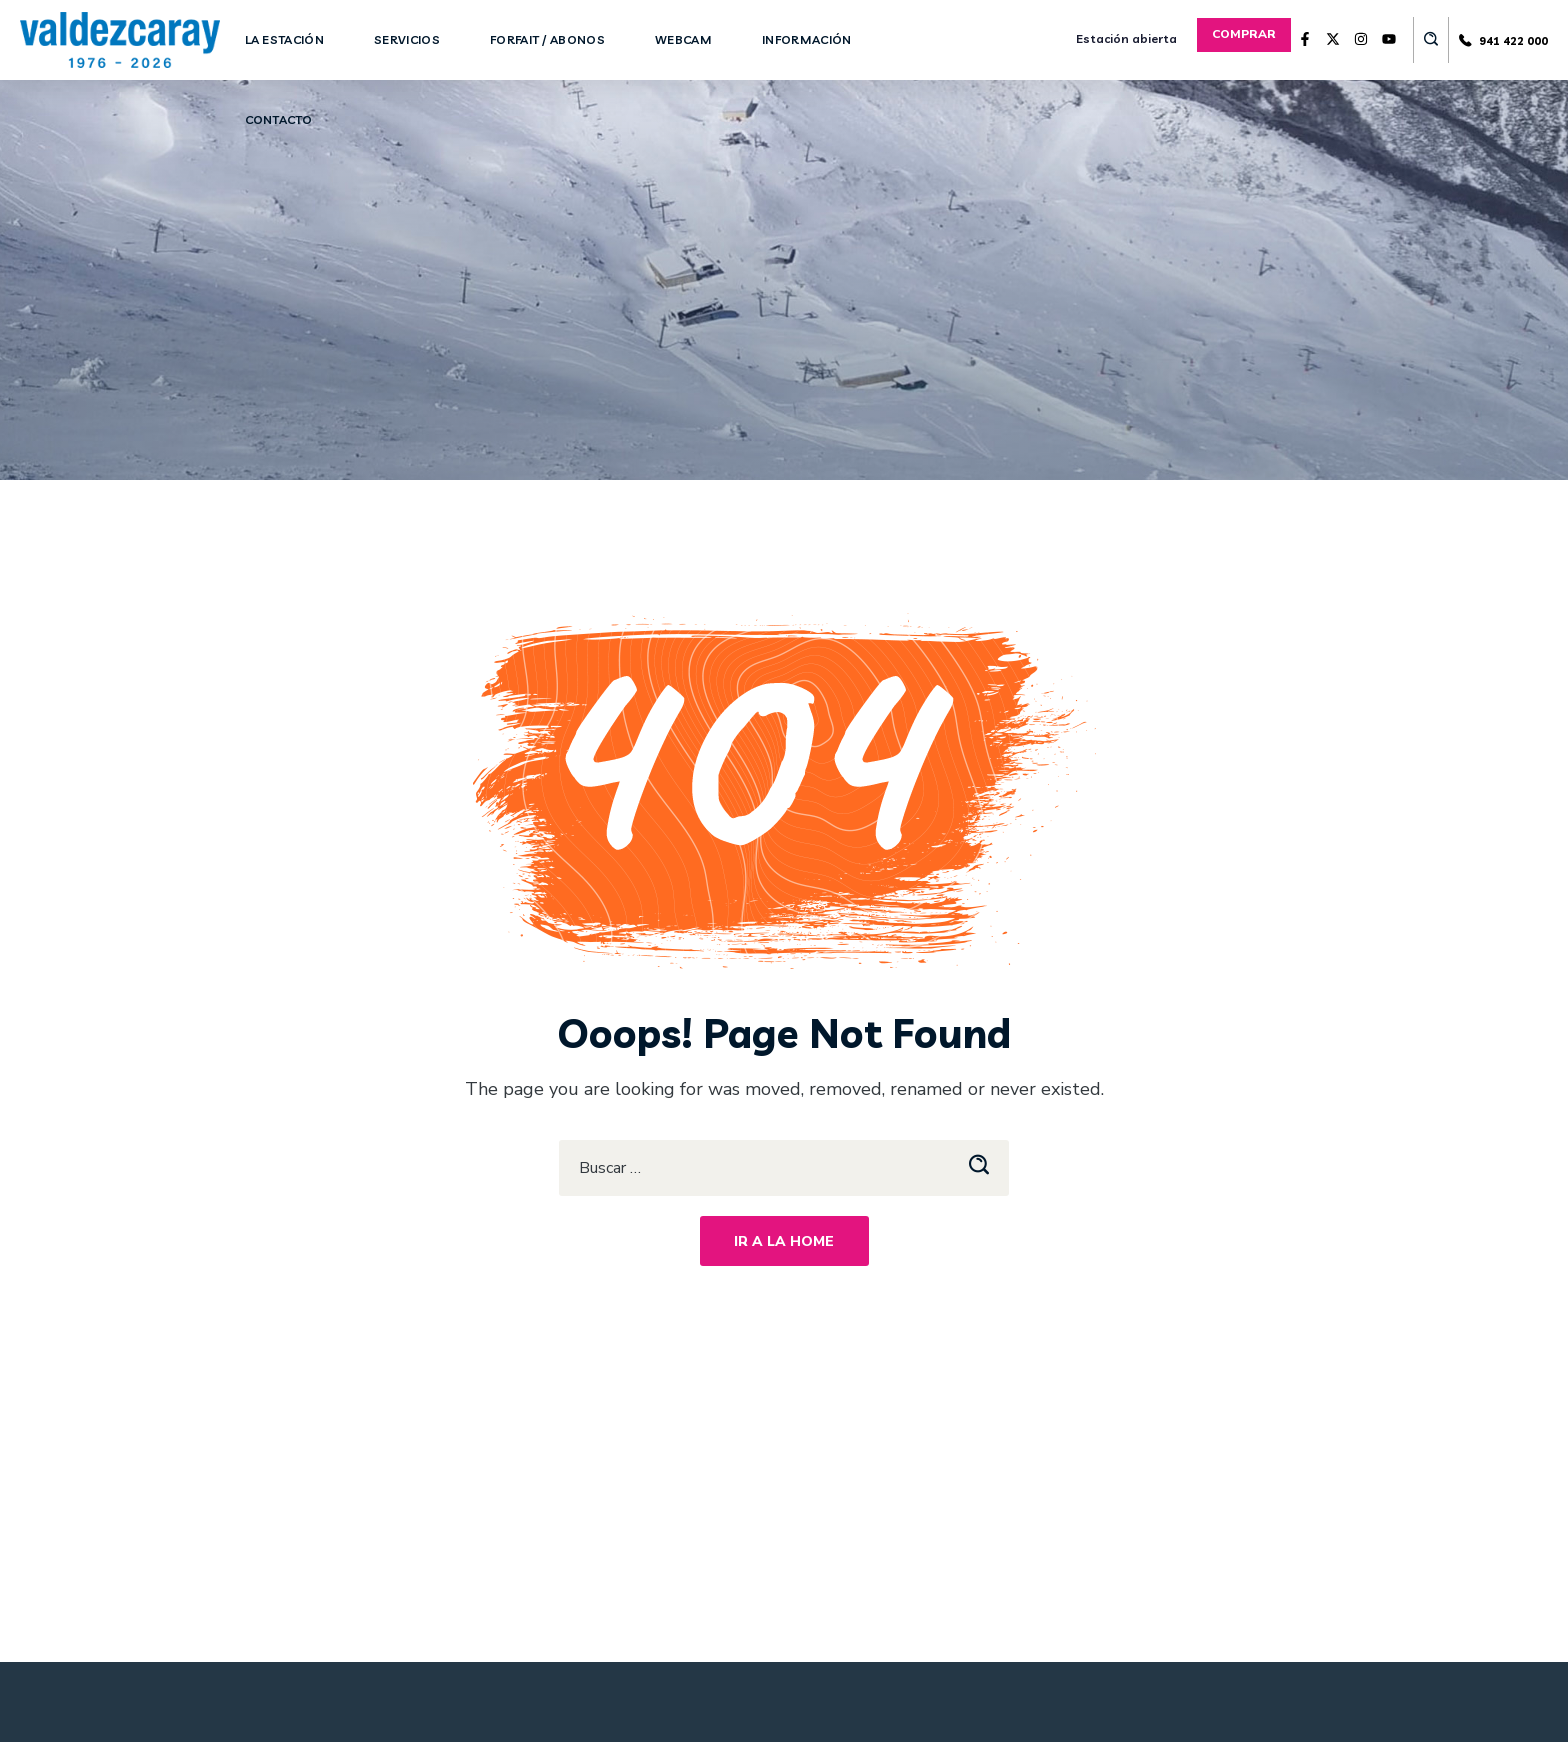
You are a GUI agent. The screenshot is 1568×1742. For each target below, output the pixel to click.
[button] (1244, 34)
